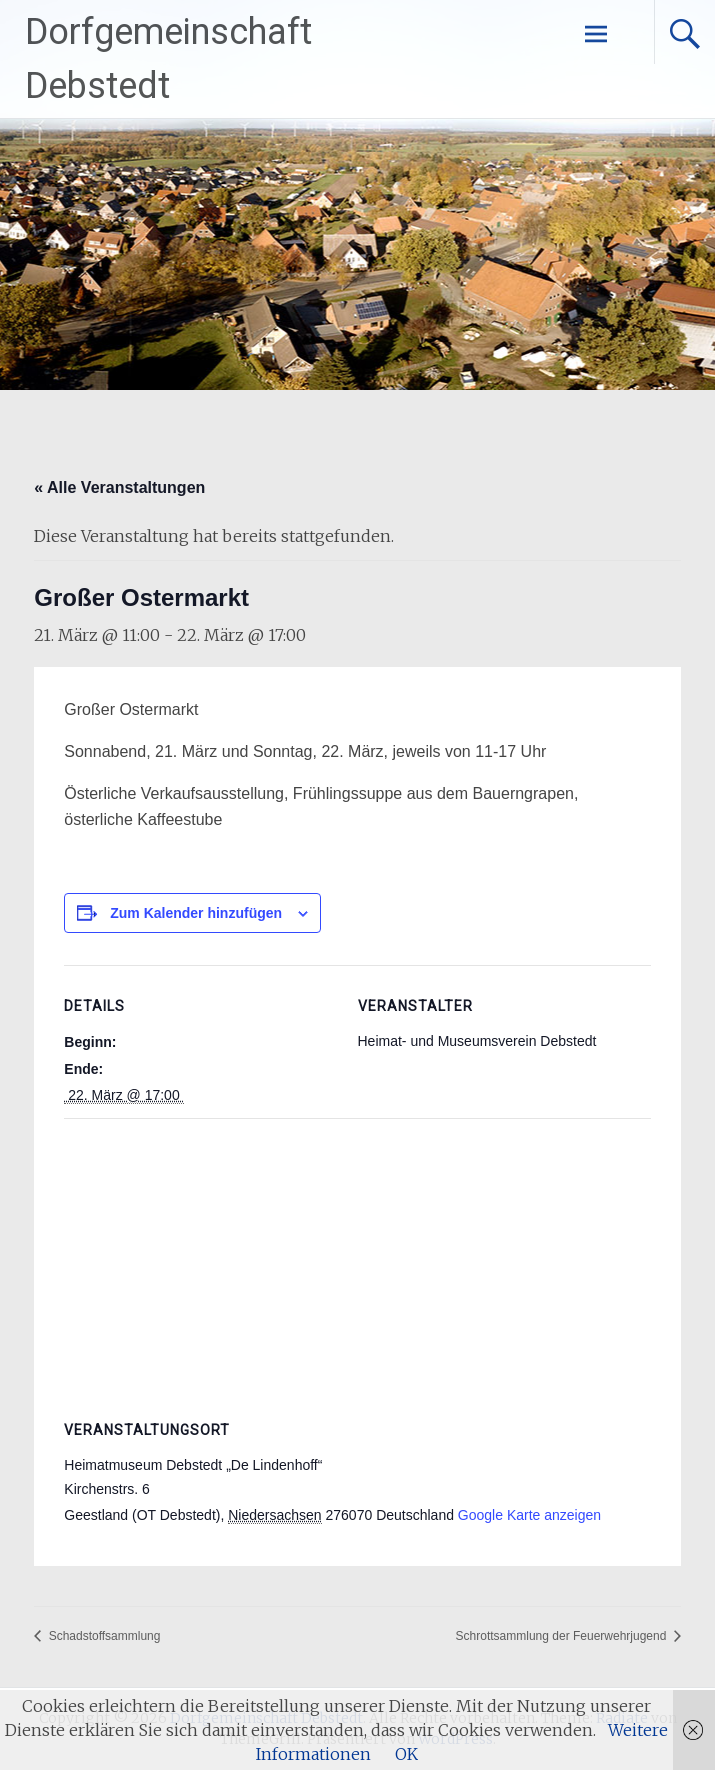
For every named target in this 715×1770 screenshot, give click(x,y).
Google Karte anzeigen (529, 1515)
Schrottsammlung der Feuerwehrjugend (563, 1636)
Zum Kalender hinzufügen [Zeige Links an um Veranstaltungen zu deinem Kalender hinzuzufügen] (196, 913)
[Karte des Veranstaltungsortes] (357, 1262)
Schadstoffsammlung (102, 1636)
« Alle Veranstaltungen (119, 487)
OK (406, 1754)
